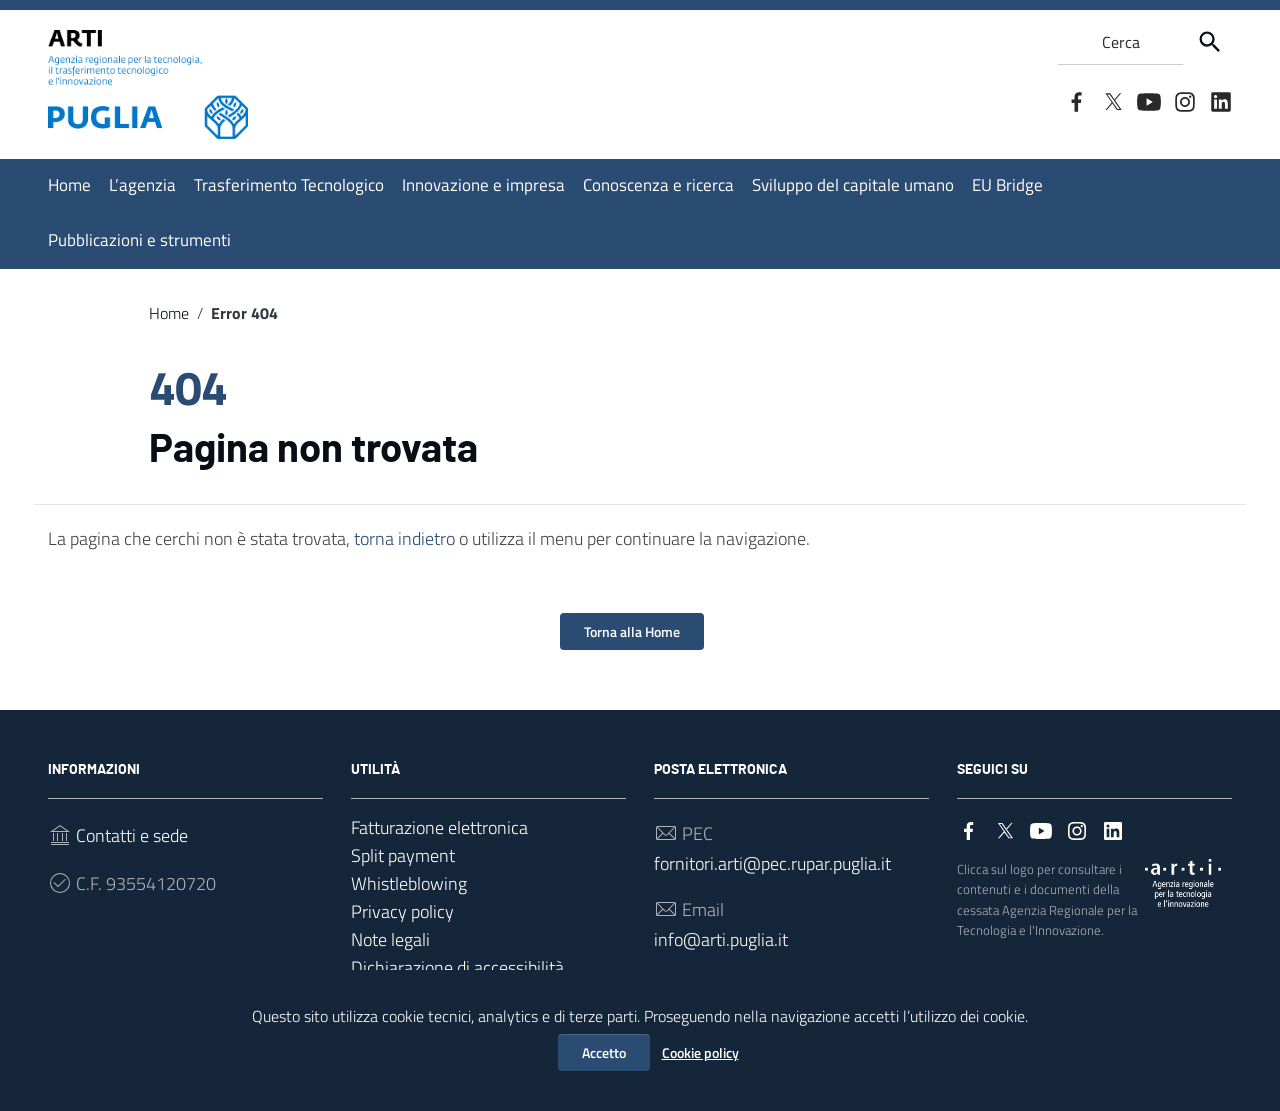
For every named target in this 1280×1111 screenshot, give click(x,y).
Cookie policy (700, 1052)
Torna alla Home (632, 631)
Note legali (390, 939)
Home (69, 185)
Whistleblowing (409, 883)
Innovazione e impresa (483, 185)
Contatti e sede (132, 835)
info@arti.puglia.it (721, 939)
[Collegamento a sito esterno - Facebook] (1076, 100)
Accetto (604, 1052)
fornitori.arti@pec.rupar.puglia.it (772, 863)
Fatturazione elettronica (439, 827)
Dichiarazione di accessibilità (457, 967)
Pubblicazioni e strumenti (139, 240)
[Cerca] (1210, 42)
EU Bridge (1007, 185)
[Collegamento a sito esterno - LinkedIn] (1220, 100)
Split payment (403, 855)
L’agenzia (142, 185)
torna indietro (404, 538)
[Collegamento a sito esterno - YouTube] (1148, 100)
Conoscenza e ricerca (658, 185)
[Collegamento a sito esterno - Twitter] (1112, 100)
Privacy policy (402, 911)
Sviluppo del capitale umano (853, 185)
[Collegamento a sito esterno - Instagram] (1184, 100)
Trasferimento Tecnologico (289, 185)
